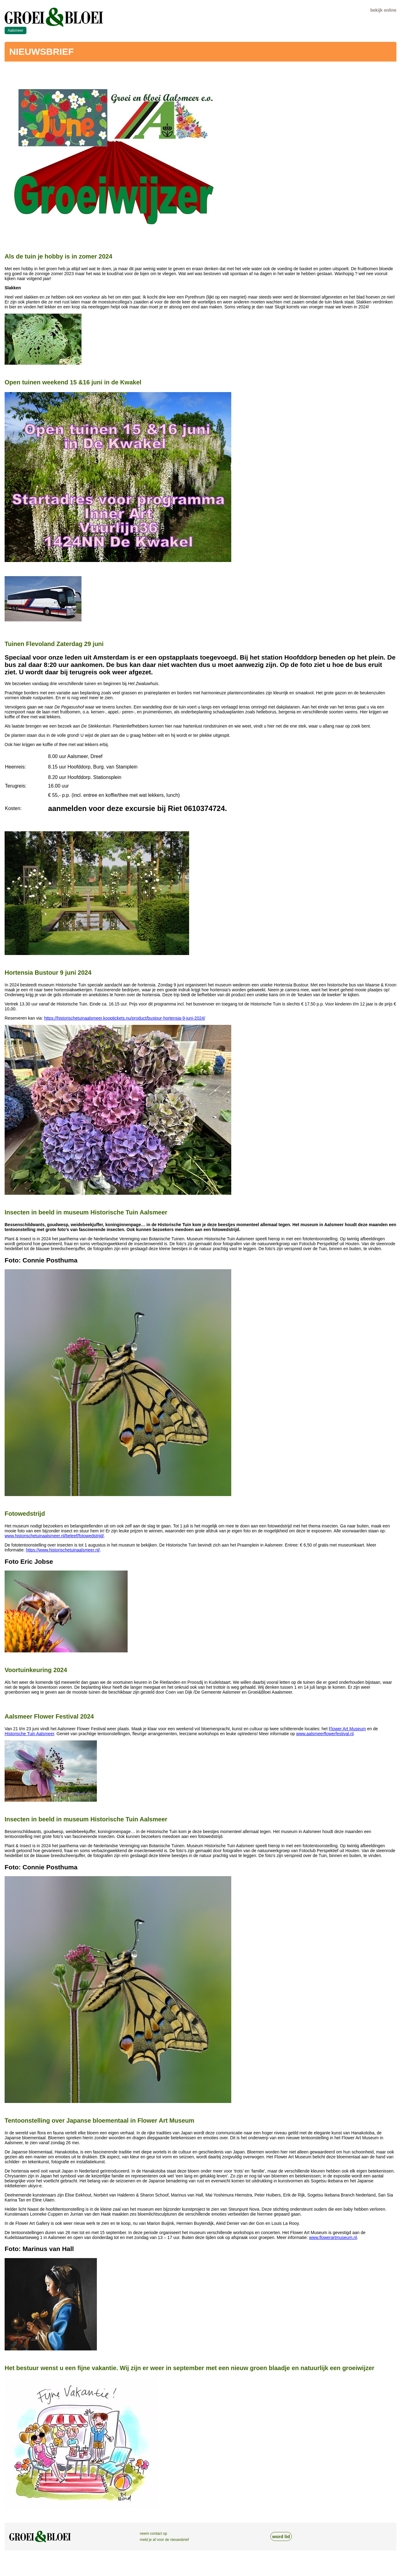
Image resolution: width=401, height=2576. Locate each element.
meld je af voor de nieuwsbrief (164, 2540)
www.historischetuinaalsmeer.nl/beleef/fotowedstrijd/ (54, 1535)
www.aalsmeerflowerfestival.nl (325, 1733)
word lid (281, 2536)
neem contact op (153, 2533)
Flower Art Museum (347, 1728)
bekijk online (383, 10)
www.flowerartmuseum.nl (333, 2237)
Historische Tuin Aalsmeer (29, 1733)
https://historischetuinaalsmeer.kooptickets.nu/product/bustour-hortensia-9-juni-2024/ (124, 1018)
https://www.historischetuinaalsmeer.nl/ (63, 1549)
